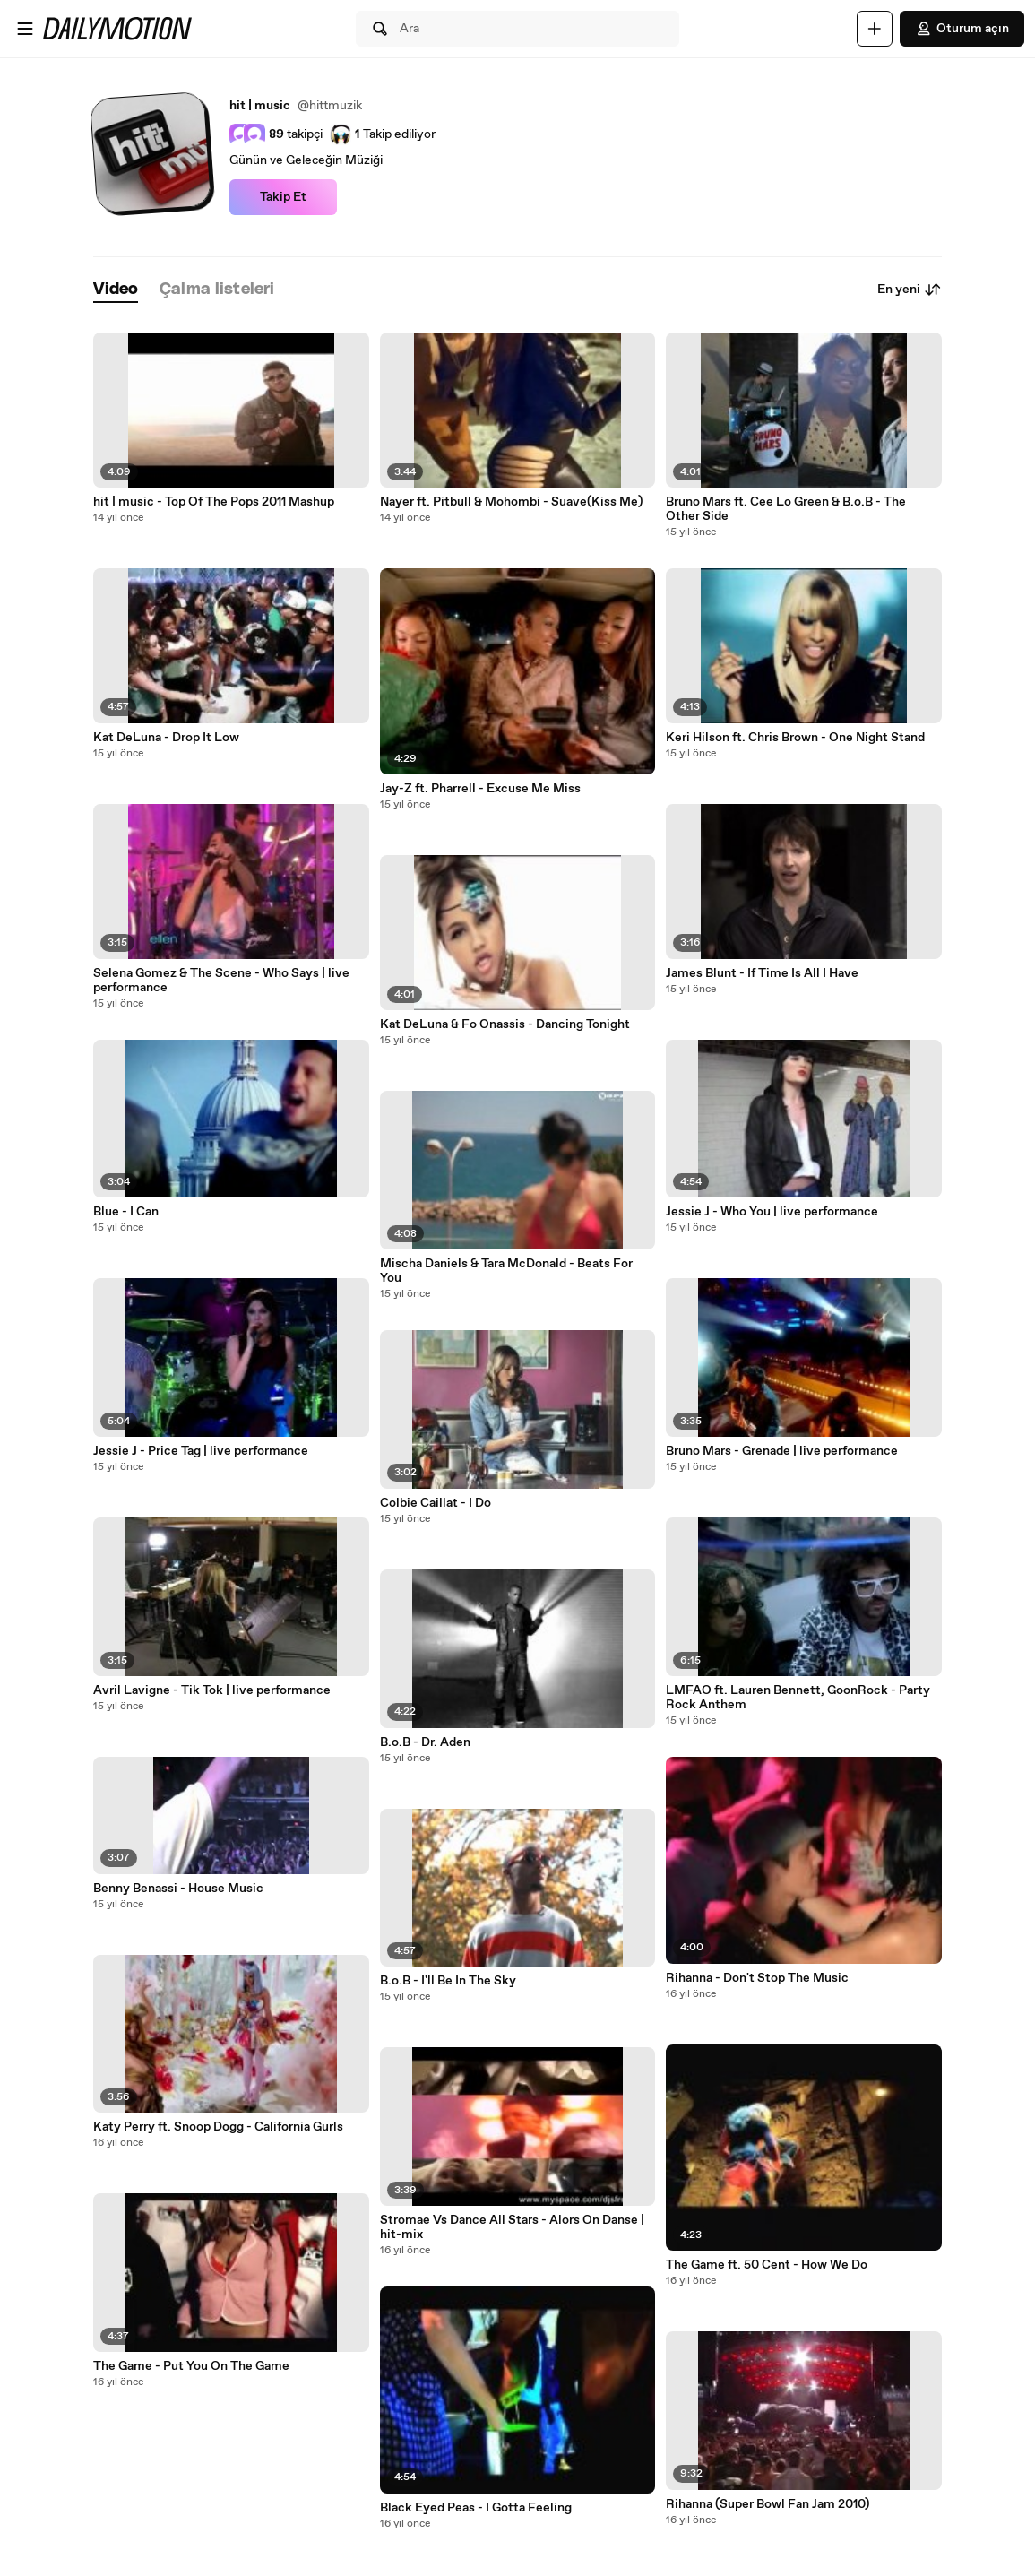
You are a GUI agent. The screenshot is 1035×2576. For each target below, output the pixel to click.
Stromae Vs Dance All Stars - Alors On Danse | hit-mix (512, 2227)
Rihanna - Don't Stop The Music (757, 1978)
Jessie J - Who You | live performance (772, 1212)
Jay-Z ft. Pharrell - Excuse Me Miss (480, 789)
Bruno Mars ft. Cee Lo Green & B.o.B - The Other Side (786, 509)
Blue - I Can (126, 1212)
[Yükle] (875, 29)
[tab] (115, 290)
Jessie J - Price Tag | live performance (200, 1451)
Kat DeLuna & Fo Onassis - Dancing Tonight (505, 1024)
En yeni (909, 289)
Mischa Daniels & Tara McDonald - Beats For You (506, 1271)
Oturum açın (962, 29)
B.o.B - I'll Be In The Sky (448, 1981)
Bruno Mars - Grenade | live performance (782, 1451)
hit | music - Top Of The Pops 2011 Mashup (213, 502)
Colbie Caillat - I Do (435, 1503)
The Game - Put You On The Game (191, 2366)
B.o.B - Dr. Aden (425, 1742)
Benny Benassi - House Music (178, 1888)
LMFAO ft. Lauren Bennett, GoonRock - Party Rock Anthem (798, 1697)
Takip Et (283, 197)
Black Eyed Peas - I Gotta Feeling (476, 2508)
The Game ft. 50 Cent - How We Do (766, 2265)
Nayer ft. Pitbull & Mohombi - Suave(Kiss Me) (511, 502)
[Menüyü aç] (25, 29)
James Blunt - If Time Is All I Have (762, 973)
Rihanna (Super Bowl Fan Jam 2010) (767, 2504)
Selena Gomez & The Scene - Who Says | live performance (221, 980)
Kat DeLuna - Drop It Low (166, 737)
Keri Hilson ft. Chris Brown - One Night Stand (795, 737)
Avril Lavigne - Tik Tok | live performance (212, 1690)
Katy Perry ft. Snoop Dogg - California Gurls (218, 2127)
